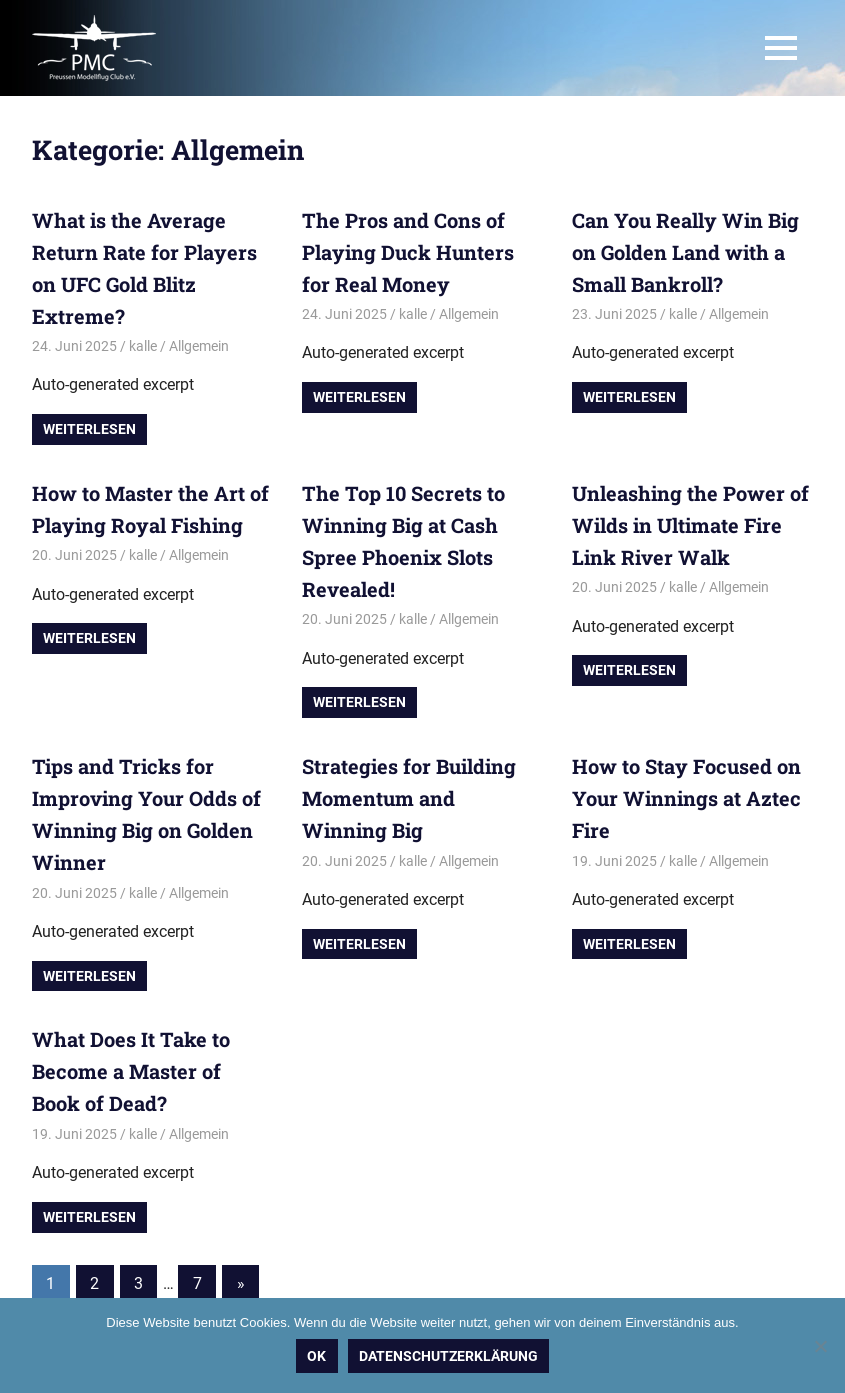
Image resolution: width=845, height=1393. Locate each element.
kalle (143, 346)
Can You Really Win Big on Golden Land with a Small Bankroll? (685, 252)
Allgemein (199, 346)
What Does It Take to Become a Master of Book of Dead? (131, 1071)
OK (316, 1356)
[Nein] (820, 1346)
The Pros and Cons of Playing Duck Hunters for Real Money (408, 252)
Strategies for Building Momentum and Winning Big (409, 798)
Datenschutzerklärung (448, 1356)
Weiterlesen (89, 429)
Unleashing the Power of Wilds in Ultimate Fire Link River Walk (690, 525)
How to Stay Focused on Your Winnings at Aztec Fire (686, 798)
